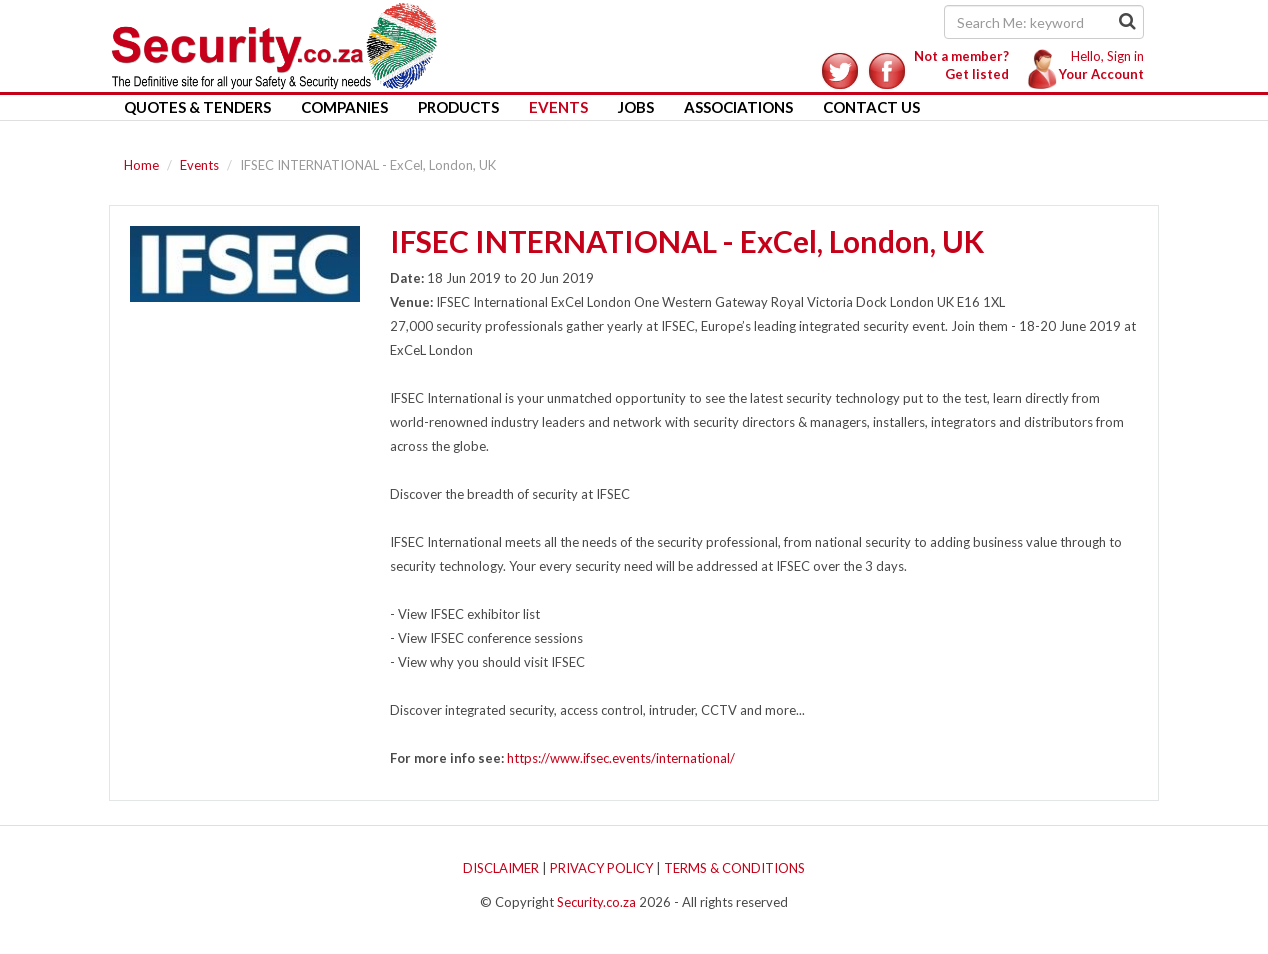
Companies (344, 107)
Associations (738, 107)
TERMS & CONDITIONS (734, 868)
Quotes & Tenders (197, 107)
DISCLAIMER (501, 868)
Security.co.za (596, 902)
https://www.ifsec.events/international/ (621, 758)
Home (141, 165)
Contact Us (871, 107)
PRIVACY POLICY (601, 868)
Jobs (636, 107)
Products (458, 107)
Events (558, 107)
